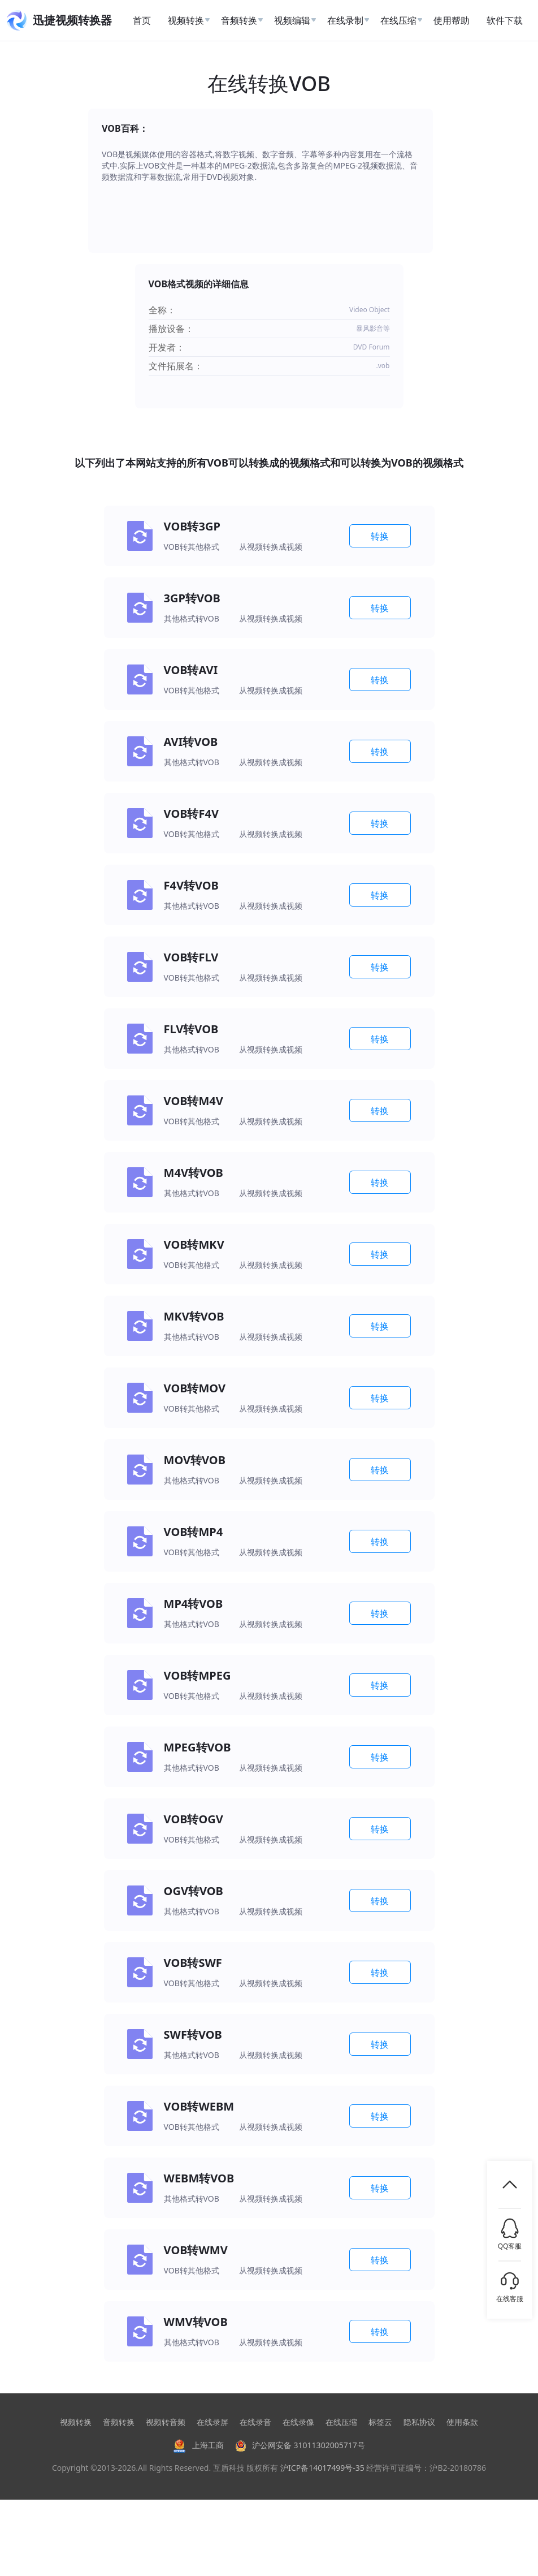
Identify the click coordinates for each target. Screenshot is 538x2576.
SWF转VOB (193, 2034)
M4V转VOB (193, 1172)
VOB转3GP (192, 526)
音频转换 (118, 2422)
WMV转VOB (196, 2321)
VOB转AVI (191, 670)
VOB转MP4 (193, 1531)
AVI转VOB (191, 741)
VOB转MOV (194, 1388)
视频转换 (76, 2422)
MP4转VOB (193, 1603)
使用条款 (462, 2422)
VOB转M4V (193, 1100)
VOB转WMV (196, 2250)
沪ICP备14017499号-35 (322, 2467)
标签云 (380, 2422)
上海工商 (198, 2445)
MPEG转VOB (197, 1747)
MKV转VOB (194, 1316)
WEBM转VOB (199, 2178)
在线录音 (255, 2422)
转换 (380, 536)
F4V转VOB (191, 885)
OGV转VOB (193, 1890)
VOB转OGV (193, 1819)
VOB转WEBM (199, 2106)
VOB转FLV (191, 957)
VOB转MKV (194, 1244)
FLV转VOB (191, 1029)
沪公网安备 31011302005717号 (300, 2445)
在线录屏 (212, 2422)
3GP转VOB (192, 598)
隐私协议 (419, 2422)
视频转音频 (165, 2422)
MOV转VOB (194, 1460)
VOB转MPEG (197, 1675)
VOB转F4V (191, 813)
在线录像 (298, 2422)
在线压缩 (341, 2422)
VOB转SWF (193, 1962)
